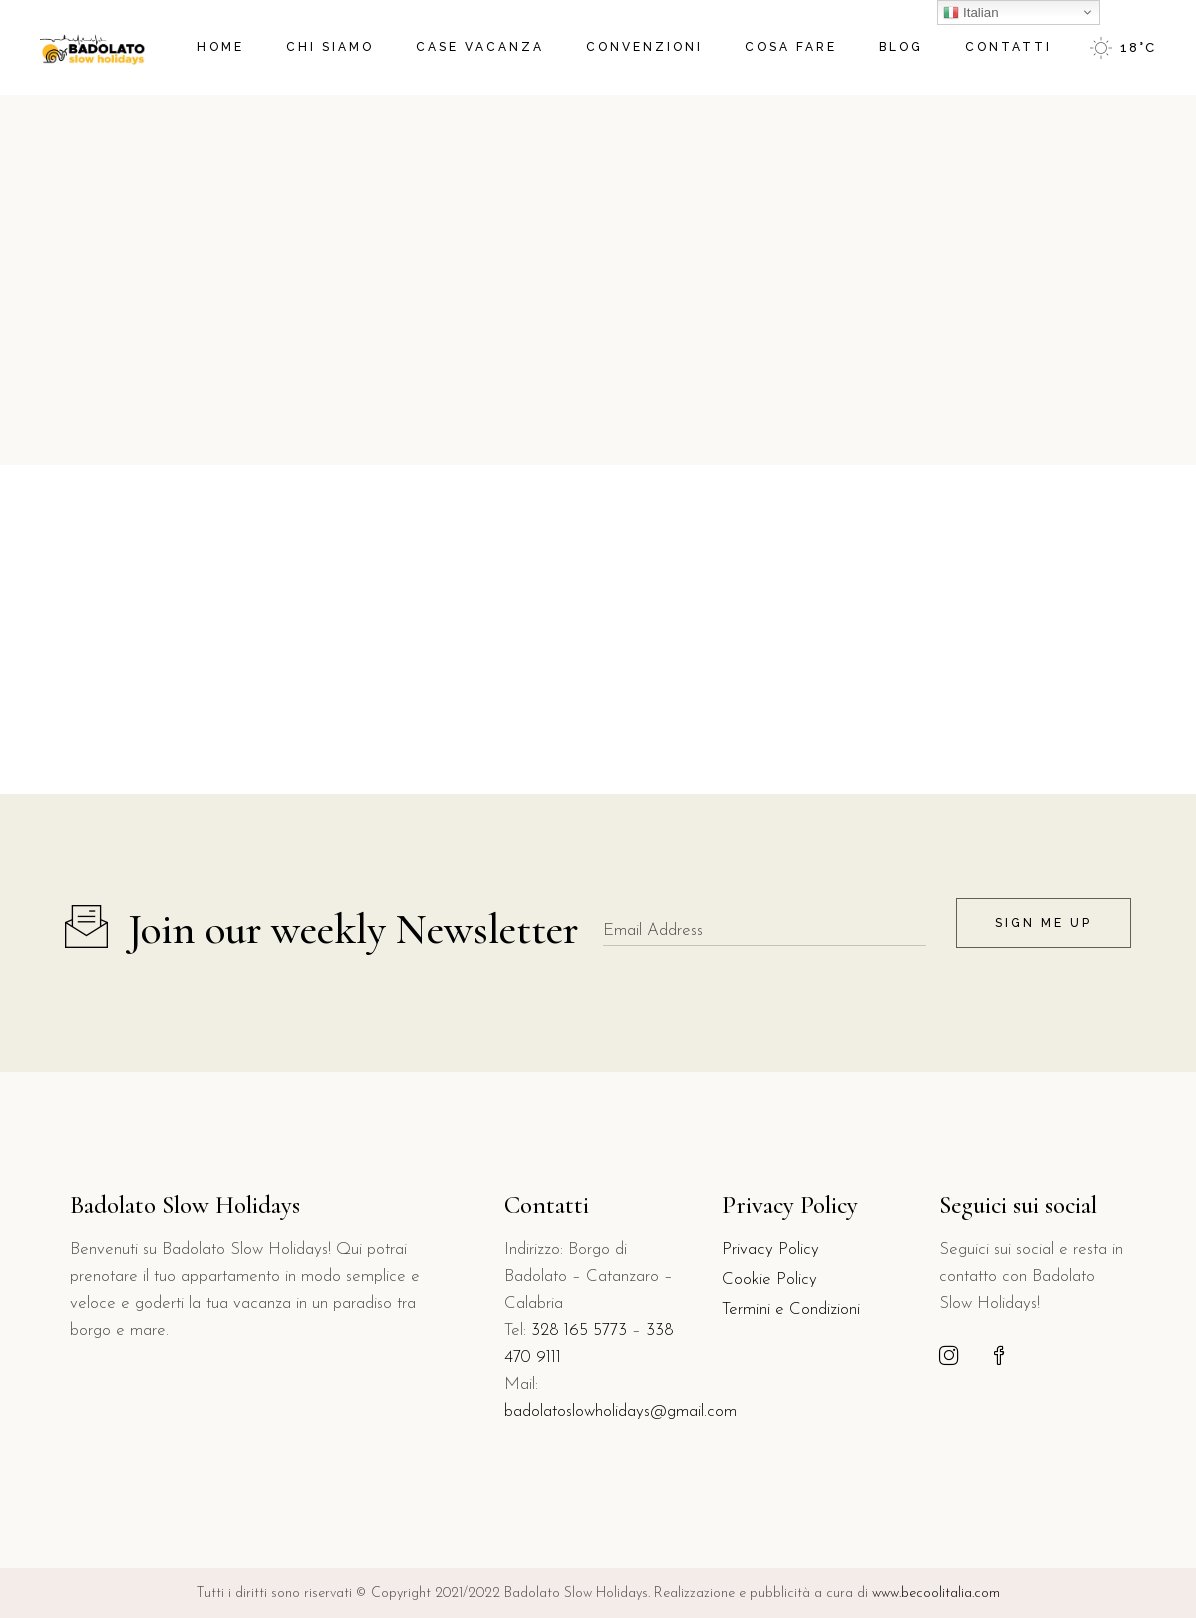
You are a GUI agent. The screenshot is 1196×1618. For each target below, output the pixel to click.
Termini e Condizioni (791, 1309)
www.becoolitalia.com (934, 1593)
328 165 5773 (579, 1330)
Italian (970, 13)
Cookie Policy (769, 1279)
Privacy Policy (770, 1249)
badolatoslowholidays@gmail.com (620, 1411)
